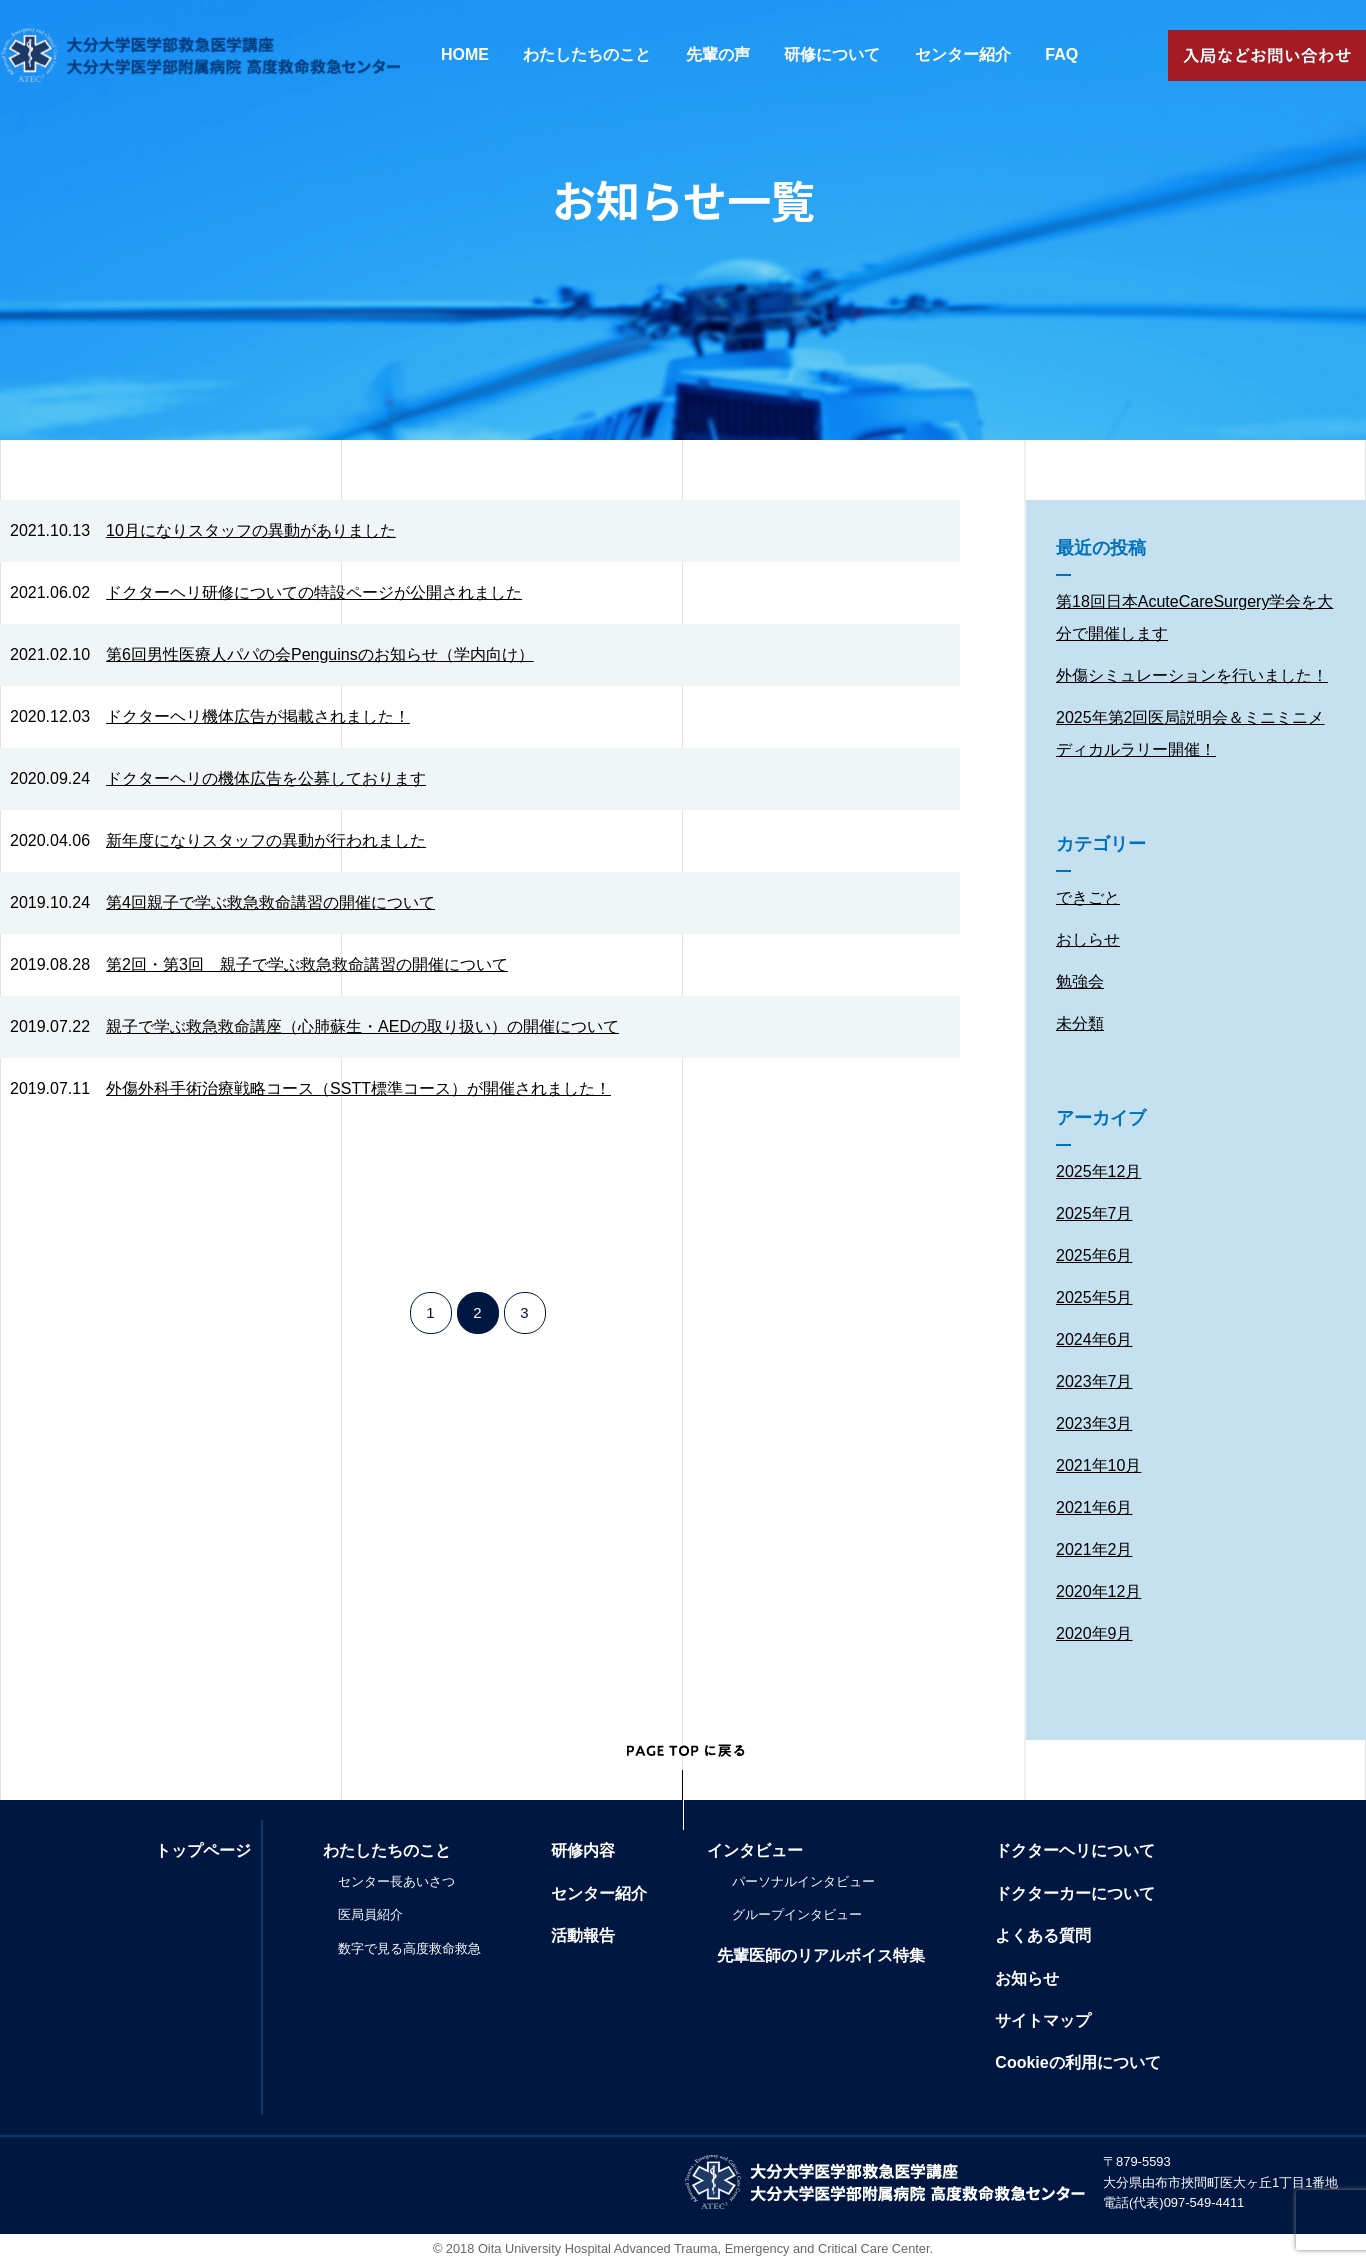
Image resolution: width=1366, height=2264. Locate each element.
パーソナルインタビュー (803, 1881)
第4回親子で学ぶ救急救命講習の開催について (270, 902)
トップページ (203, 1850)
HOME (465, 54)
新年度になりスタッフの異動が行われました (266, 840)
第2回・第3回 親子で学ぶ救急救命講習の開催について (307, 964)
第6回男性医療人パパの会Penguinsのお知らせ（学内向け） (320, 654)
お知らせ (1027, 1978)
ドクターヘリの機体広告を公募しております (266, 778)
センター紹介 (963, 54)
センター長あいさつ (396, 1881)
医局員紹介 (370, 1914)
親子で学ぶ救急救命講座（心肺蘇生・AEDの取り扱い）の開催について (362, 1026)
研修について (832, 54)
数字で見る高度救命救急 (409, 1948)
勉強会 (1080, 981)
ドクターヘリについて (1075, 1850)
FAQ (1061, 54)
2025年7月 (1094, 1213)
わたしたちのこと (587, 54)
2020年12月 (1098, 1591)
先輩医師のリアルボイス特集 (821, 1955)
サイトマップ (1043, 2020)
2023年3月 (1094, 1423)
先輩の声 (718, 54)
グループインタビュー (797, 1914)
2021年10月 (1098, 1465)
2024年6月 (1094, 1339)
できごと (1088, 897)
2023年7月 (1094, 1381)
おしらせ (1088, 939)
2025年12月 (1098, 1171)
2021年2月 (1094, 1549)
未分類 (1080, 1023)
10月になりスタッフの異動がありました (251, 530)
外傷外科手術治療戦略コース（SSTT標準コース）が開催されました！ (358, 1088)
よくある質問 (1043, 1935)
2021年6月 (1094, 1507)
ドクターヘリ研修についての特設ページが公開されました (314, 592)
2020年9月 (1094, 1633)
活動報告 (583, 1935)
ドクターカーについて (1075, 1893)
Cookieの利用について (1077, 2062)
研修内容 (583, 1850)
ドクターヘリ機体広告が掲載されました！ (258, 716)
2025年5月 (1094, 1297)
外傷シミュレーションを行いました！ (1192, 675)
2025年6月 (1094, 1255)
